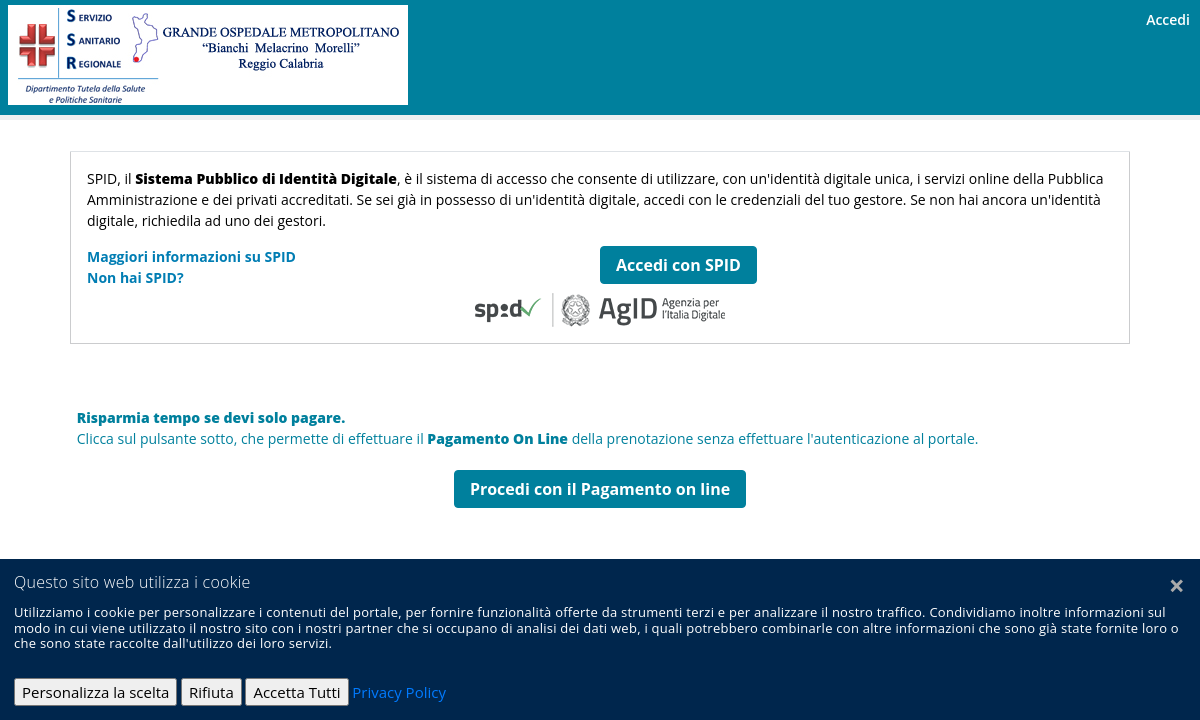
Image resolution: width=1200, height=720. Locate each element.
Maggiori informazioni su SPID (191, 256)
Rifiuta (211, 692)
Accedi (1168, 19)
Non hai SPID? (135, 277)
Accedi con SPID (678, 265)
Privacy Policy (399, 692)
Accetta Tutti (296, 692)
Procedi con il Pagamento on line (600, 489)
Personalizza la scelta (95, 692)
